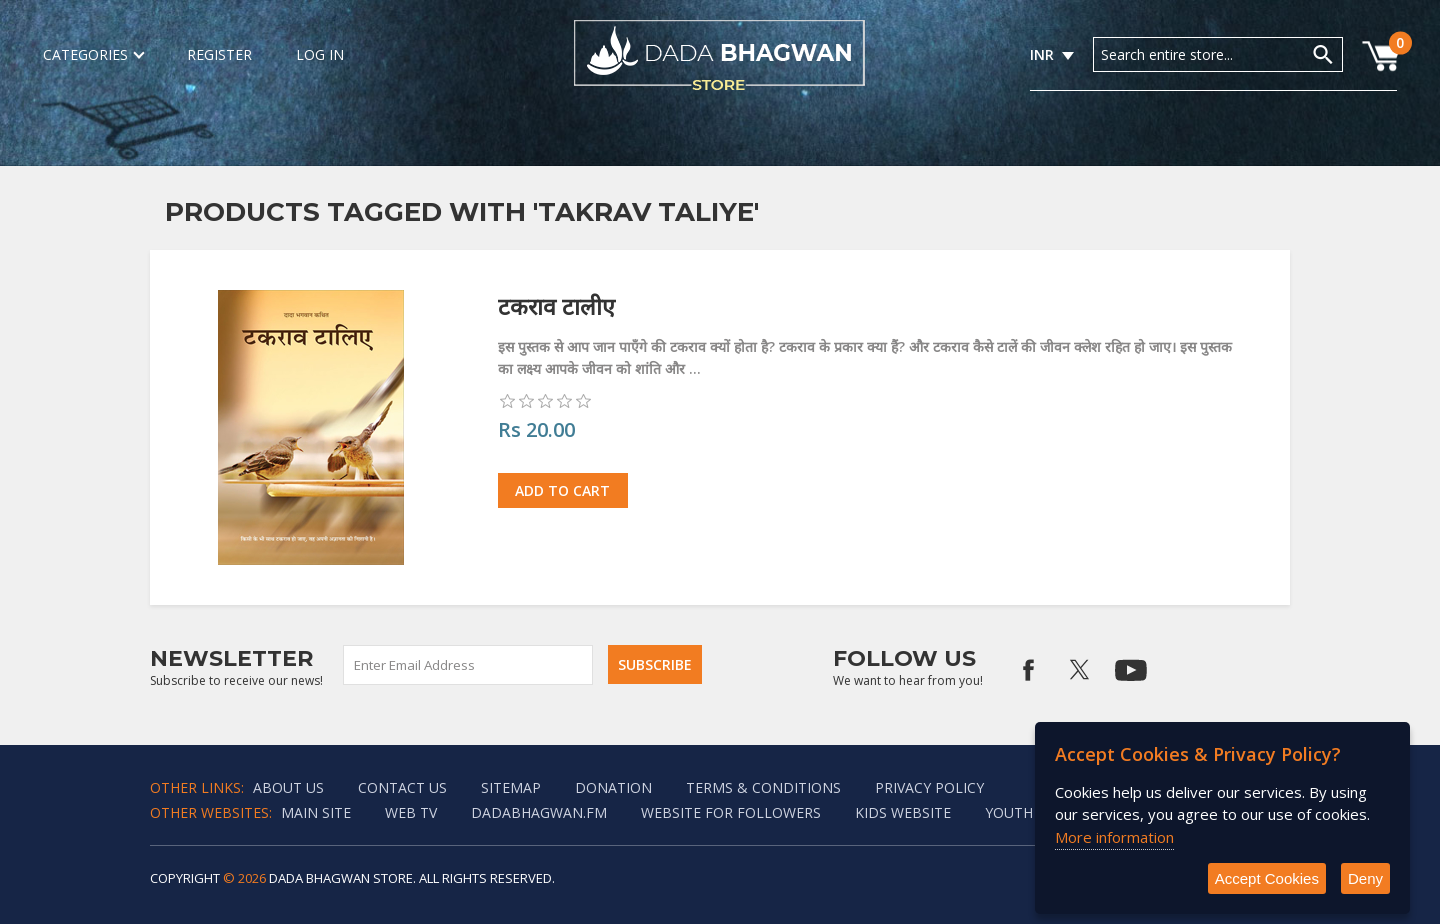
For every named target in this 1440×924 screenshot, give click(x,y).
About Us (288, 787)
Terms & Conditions (763, 787)
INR (1042, 54)
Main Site (316, 812)
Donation (613, 787)
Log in (320, 54)
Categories (93, 54)
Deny (1365, 878)
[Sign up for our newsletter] (469, 665)
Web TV (411, 812)
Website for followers (731, 812)
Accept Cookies (1267, 878)
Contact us (402, 787)
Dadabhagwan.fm (539, 812)
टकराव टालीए (556, 306)
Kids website (903, 812)
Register (219, 54)
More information (1114, 837)
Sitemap (511, 787)
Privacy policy (929, 787)
